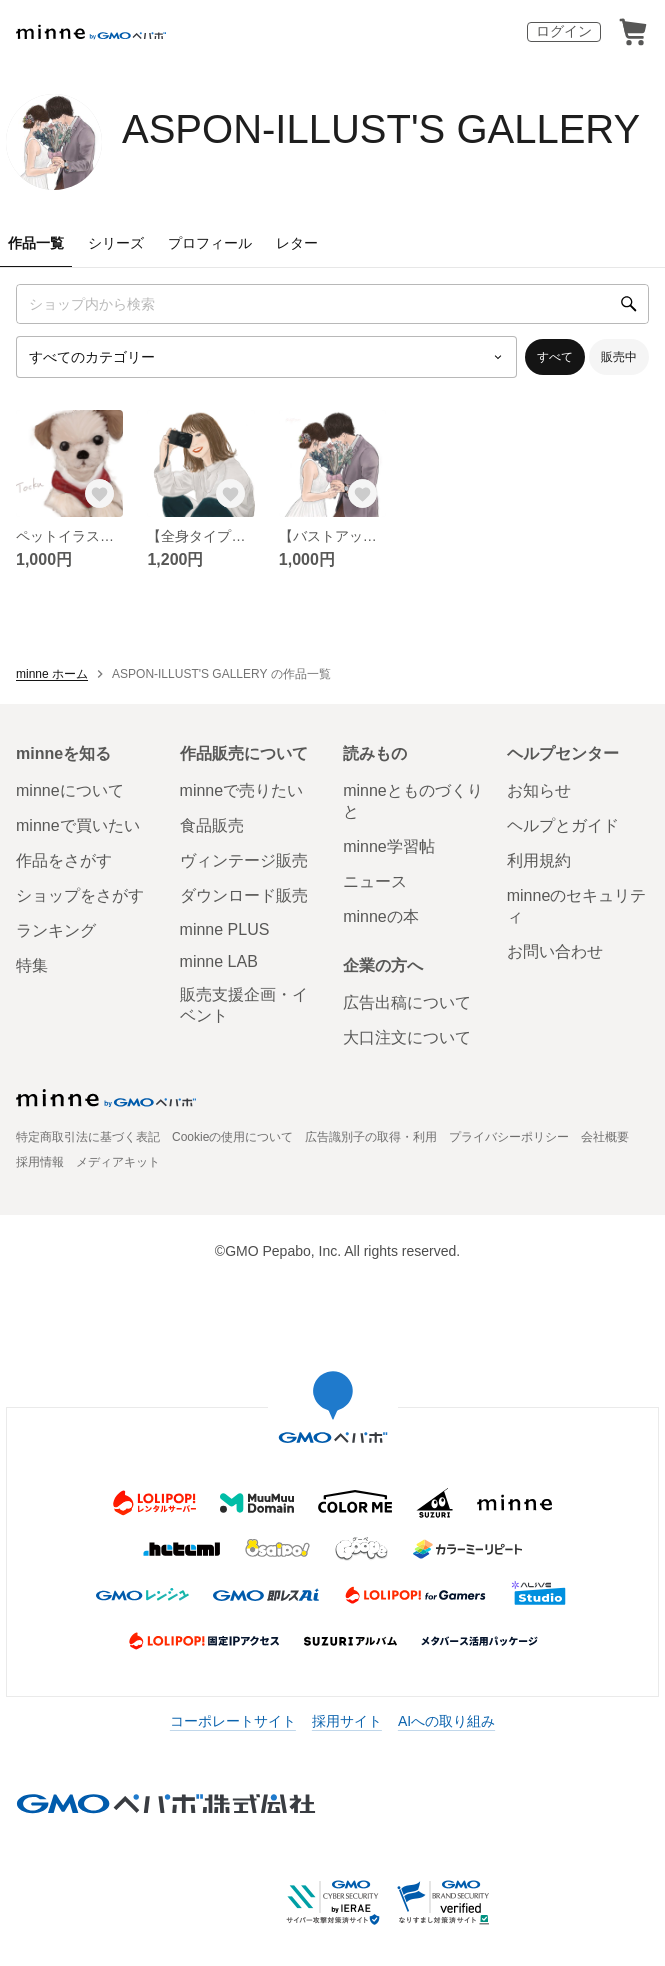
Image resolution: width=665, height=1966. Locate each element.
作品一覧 (36, 243)
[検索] (629, 304)
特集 (32, 965)
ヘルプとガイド (563, 825)
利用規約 (539, 860)
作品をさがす (64, 860)
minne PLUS (225, 929)
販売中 (619, 357)
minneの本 (381, 916)
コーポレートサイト (233, 1721)
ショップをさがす (80, 895)
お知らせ (539, 790)
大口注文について (407, 1037)
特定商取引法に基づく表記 (88, 1137)
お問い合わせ (555, 951)
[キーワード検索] (332, 304)
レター (297, 243)
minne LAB (219, 961)
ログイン (564, 31)
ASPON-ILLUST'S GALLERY (381, 129)
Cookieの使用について (232, 1137)
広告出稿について (407, 1002)
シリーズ (116, 243)
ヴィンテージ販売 (244, 860)
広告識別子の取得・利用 (371, 1137)
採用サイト (347, 1721)
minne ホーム (52, 674)
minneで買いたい (78, 825)
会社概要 (605, 1137)
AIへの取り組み (446, 1721)
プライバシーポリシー (509, 1137)
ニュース (375, 881)
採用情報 (40, 1162)
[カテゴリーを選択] (266, 357)
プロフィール (210, 243)
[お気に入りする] (99, 493)
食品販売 (212, 825)
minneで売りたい (242, 790)
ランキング (56, 930)
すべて (555, 357)
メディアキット (118, 1162)
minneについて (70, 790)
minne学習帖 (389, 846)
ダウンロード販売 (244, 895)
